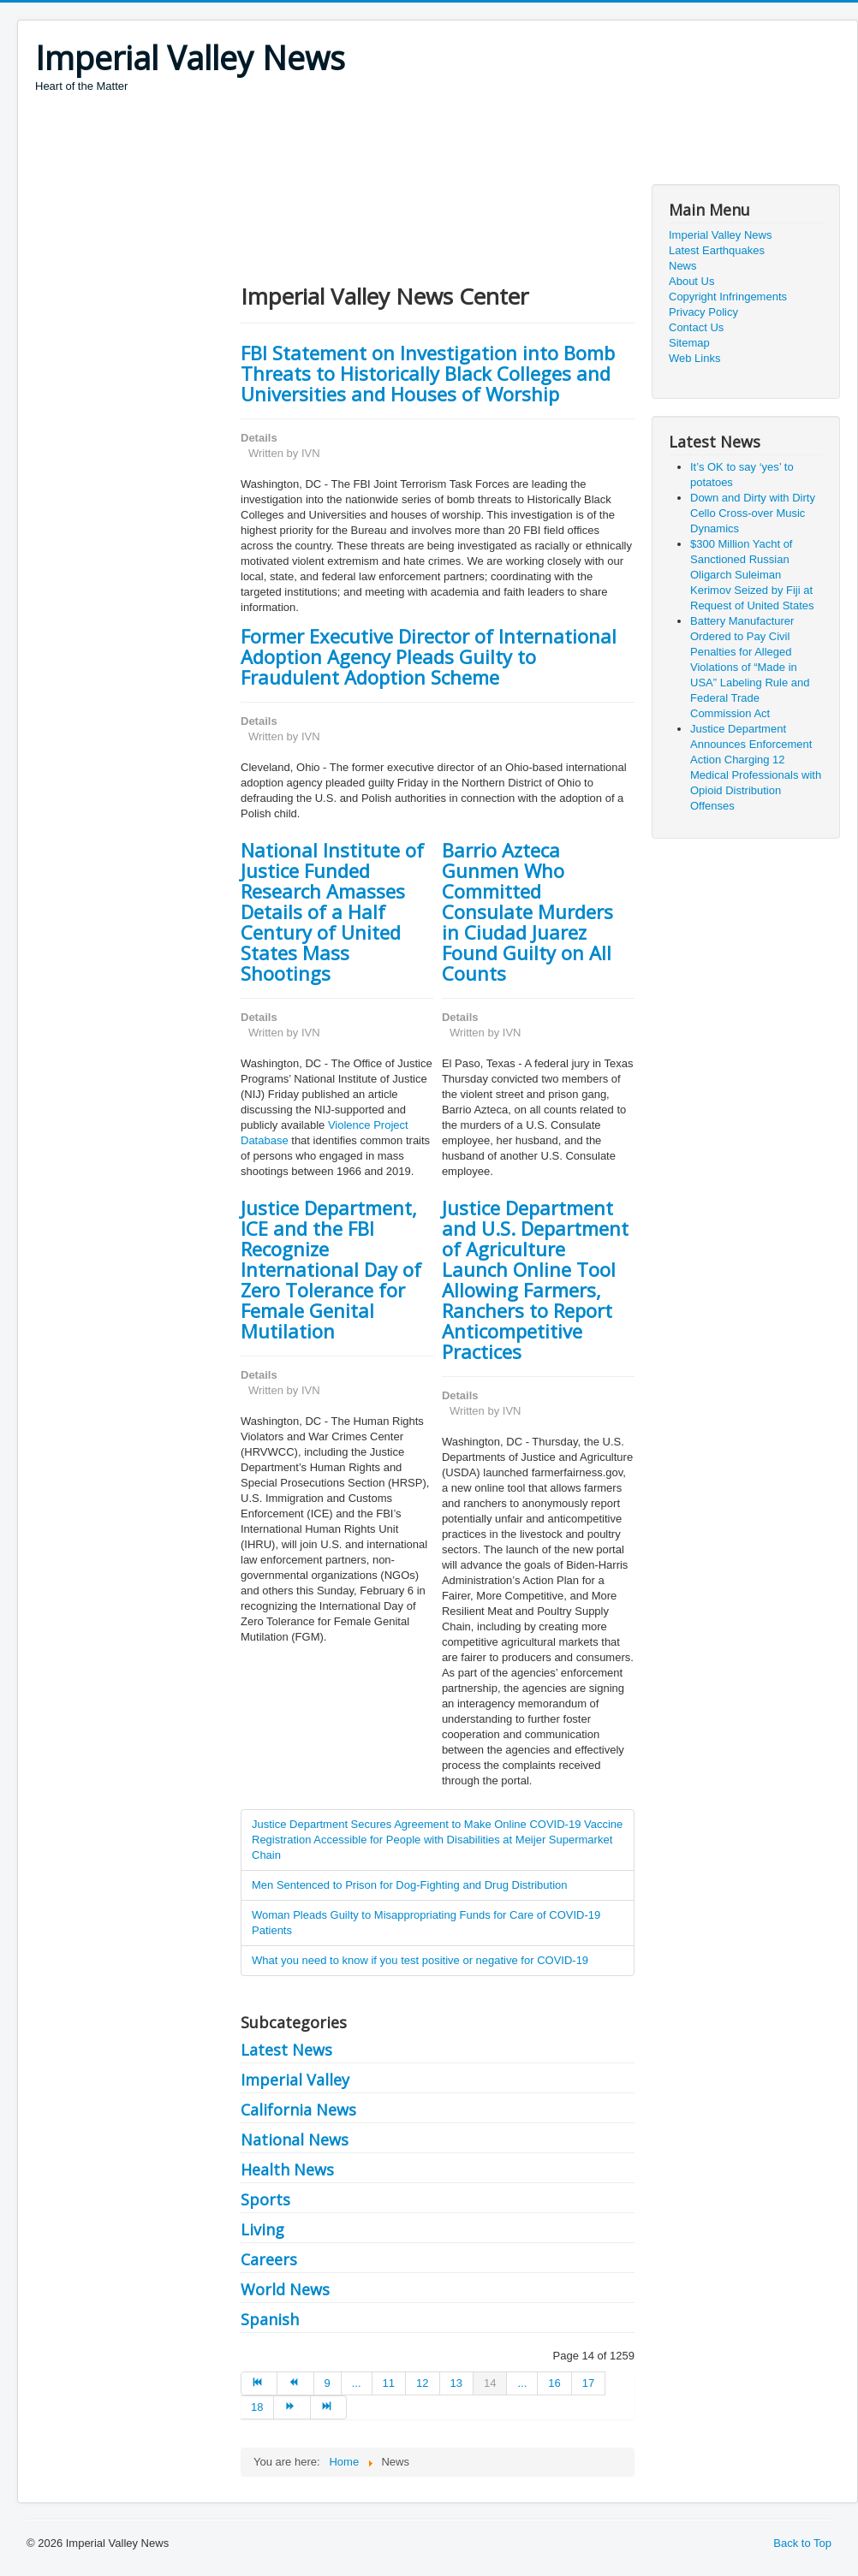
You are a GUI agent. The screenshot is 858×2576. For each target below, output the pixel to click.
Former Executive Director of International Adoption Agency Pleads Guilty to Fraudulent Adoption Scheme (429, 656)
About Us (691, 281)
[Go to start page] (259, 2383)
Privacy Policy (703, 312)
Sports (265, 2199)
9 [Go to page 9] (328, 2383)
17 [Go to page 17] (588, 2383)
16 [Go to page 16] (554, 2383)
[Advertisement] (346, 141)
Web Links (694, 358)
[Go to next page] (292, 2407)
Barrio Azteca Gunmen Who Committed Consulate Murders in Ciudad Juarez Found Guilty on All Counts (527, 911)
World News (285, 2289)
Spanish (270, 2319)
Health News (287, 2169)
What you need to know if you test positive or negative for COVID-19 (420, 1960)
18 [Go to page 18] (257, 2407)
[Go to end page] (329, 2407)
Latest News (286, 2049)
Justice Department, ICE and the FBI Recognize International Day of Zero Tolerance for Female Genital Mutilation (331, 1269)
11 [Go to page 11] (389, 2383)
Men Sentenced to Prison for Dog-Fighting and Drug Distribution (410, 1885)
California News (298, 2109)
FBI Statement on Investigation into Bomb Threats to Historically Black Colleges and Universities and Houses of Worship (428, 373)
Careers (269, 2259)
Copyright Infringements (728, 296)
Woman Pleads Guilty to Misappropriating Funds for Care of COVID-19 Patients (426, 1922)
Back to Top (802, 2543)
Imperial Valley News (720, 235)
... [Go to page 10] (356, 2383)
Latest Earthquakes (717, 250)
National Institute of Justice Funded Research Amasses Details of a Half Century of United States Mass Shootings (332, 911)
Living (262, 2229)
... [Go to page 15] (522, 2383)
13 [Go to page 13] (456, 2383)
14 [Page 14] (490, 2383)
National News (295, 2139)
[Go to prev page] (295, 2383)
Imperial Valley (295, 2079)
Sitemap (689, 342)
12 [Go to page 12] (422, 2383)
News (683, 265)
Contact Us (696, 327)
